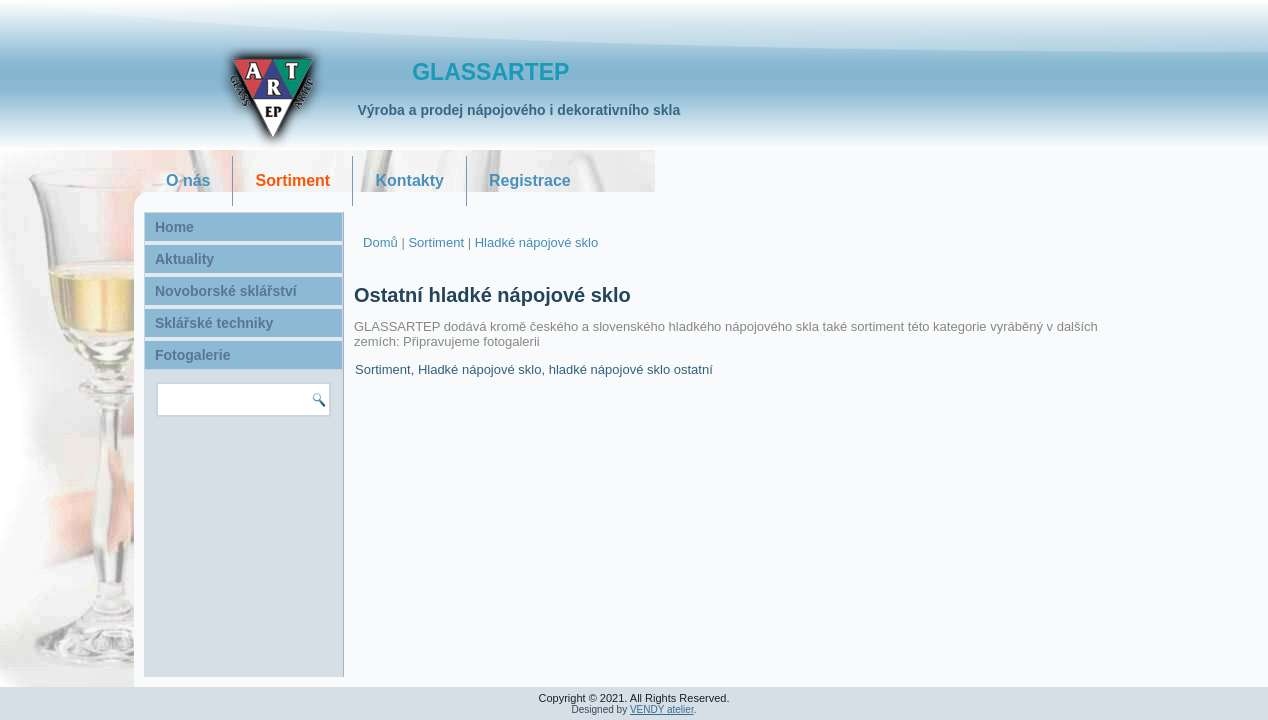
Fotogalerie (192, 355)
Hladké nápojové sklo (537, 242)
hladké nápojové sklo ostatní (631, 369)
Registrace (530, 180)
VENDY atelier (662, 709)
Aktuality (184, 259)
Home (174, 227)
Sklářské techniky (214, 323)
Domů (380, 242)
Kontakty (409, 180)
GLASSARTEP (490, 72)
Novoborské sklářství (226, 291)
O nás (188, 180)
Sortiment (292, 180)
